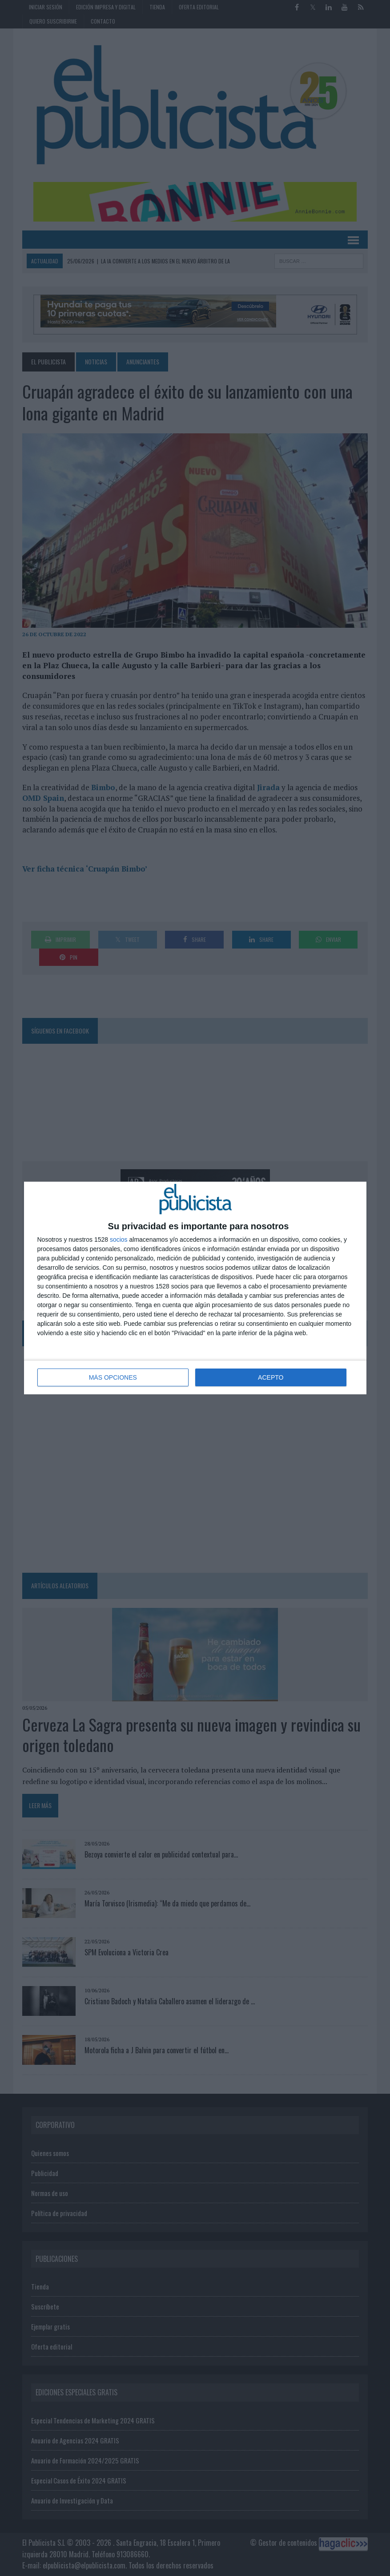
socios (119, 1239)
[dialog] (195, 1288)
